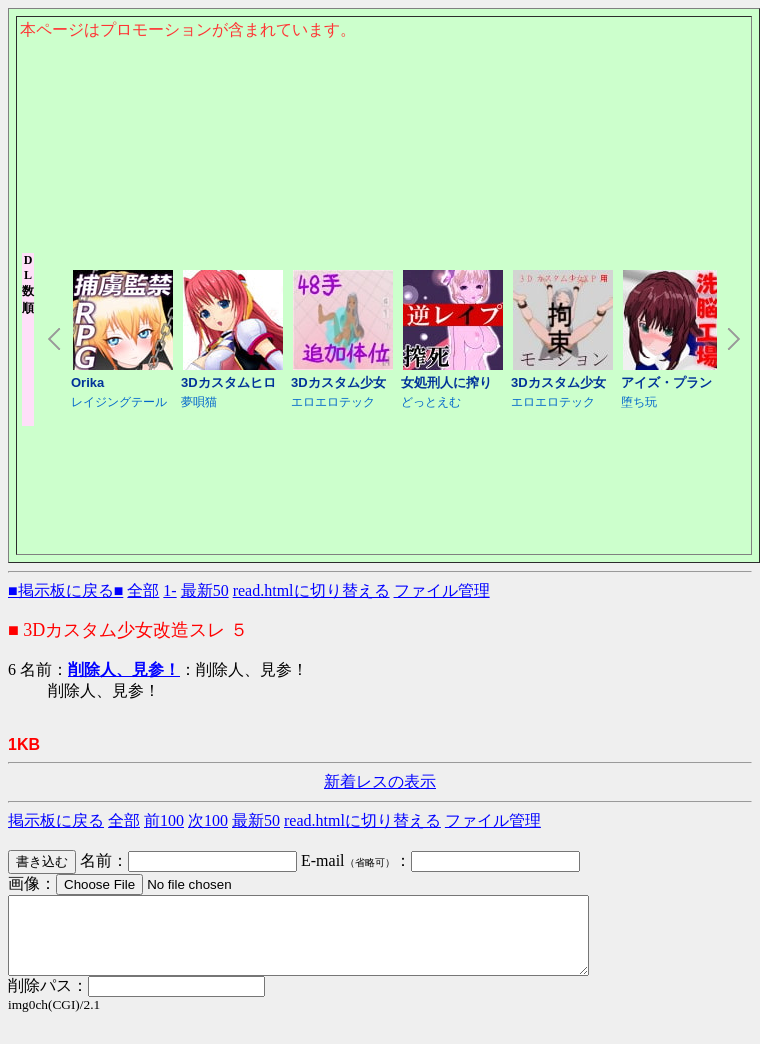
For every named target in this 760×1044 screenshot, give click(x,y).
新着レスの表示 (380, 781)
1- (169, 590)
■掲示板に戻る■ (65, 590)
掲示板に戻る (56, 820)
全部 (143, 590)
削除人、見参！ (124, 669)
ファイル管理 (442, 590)
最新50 (205, 590)
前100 (164, 820)
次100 (208, 820)
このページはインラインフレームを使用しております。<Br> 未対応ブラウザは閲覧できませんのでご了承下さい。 (384, 146)
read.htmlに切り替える (311, 590)
